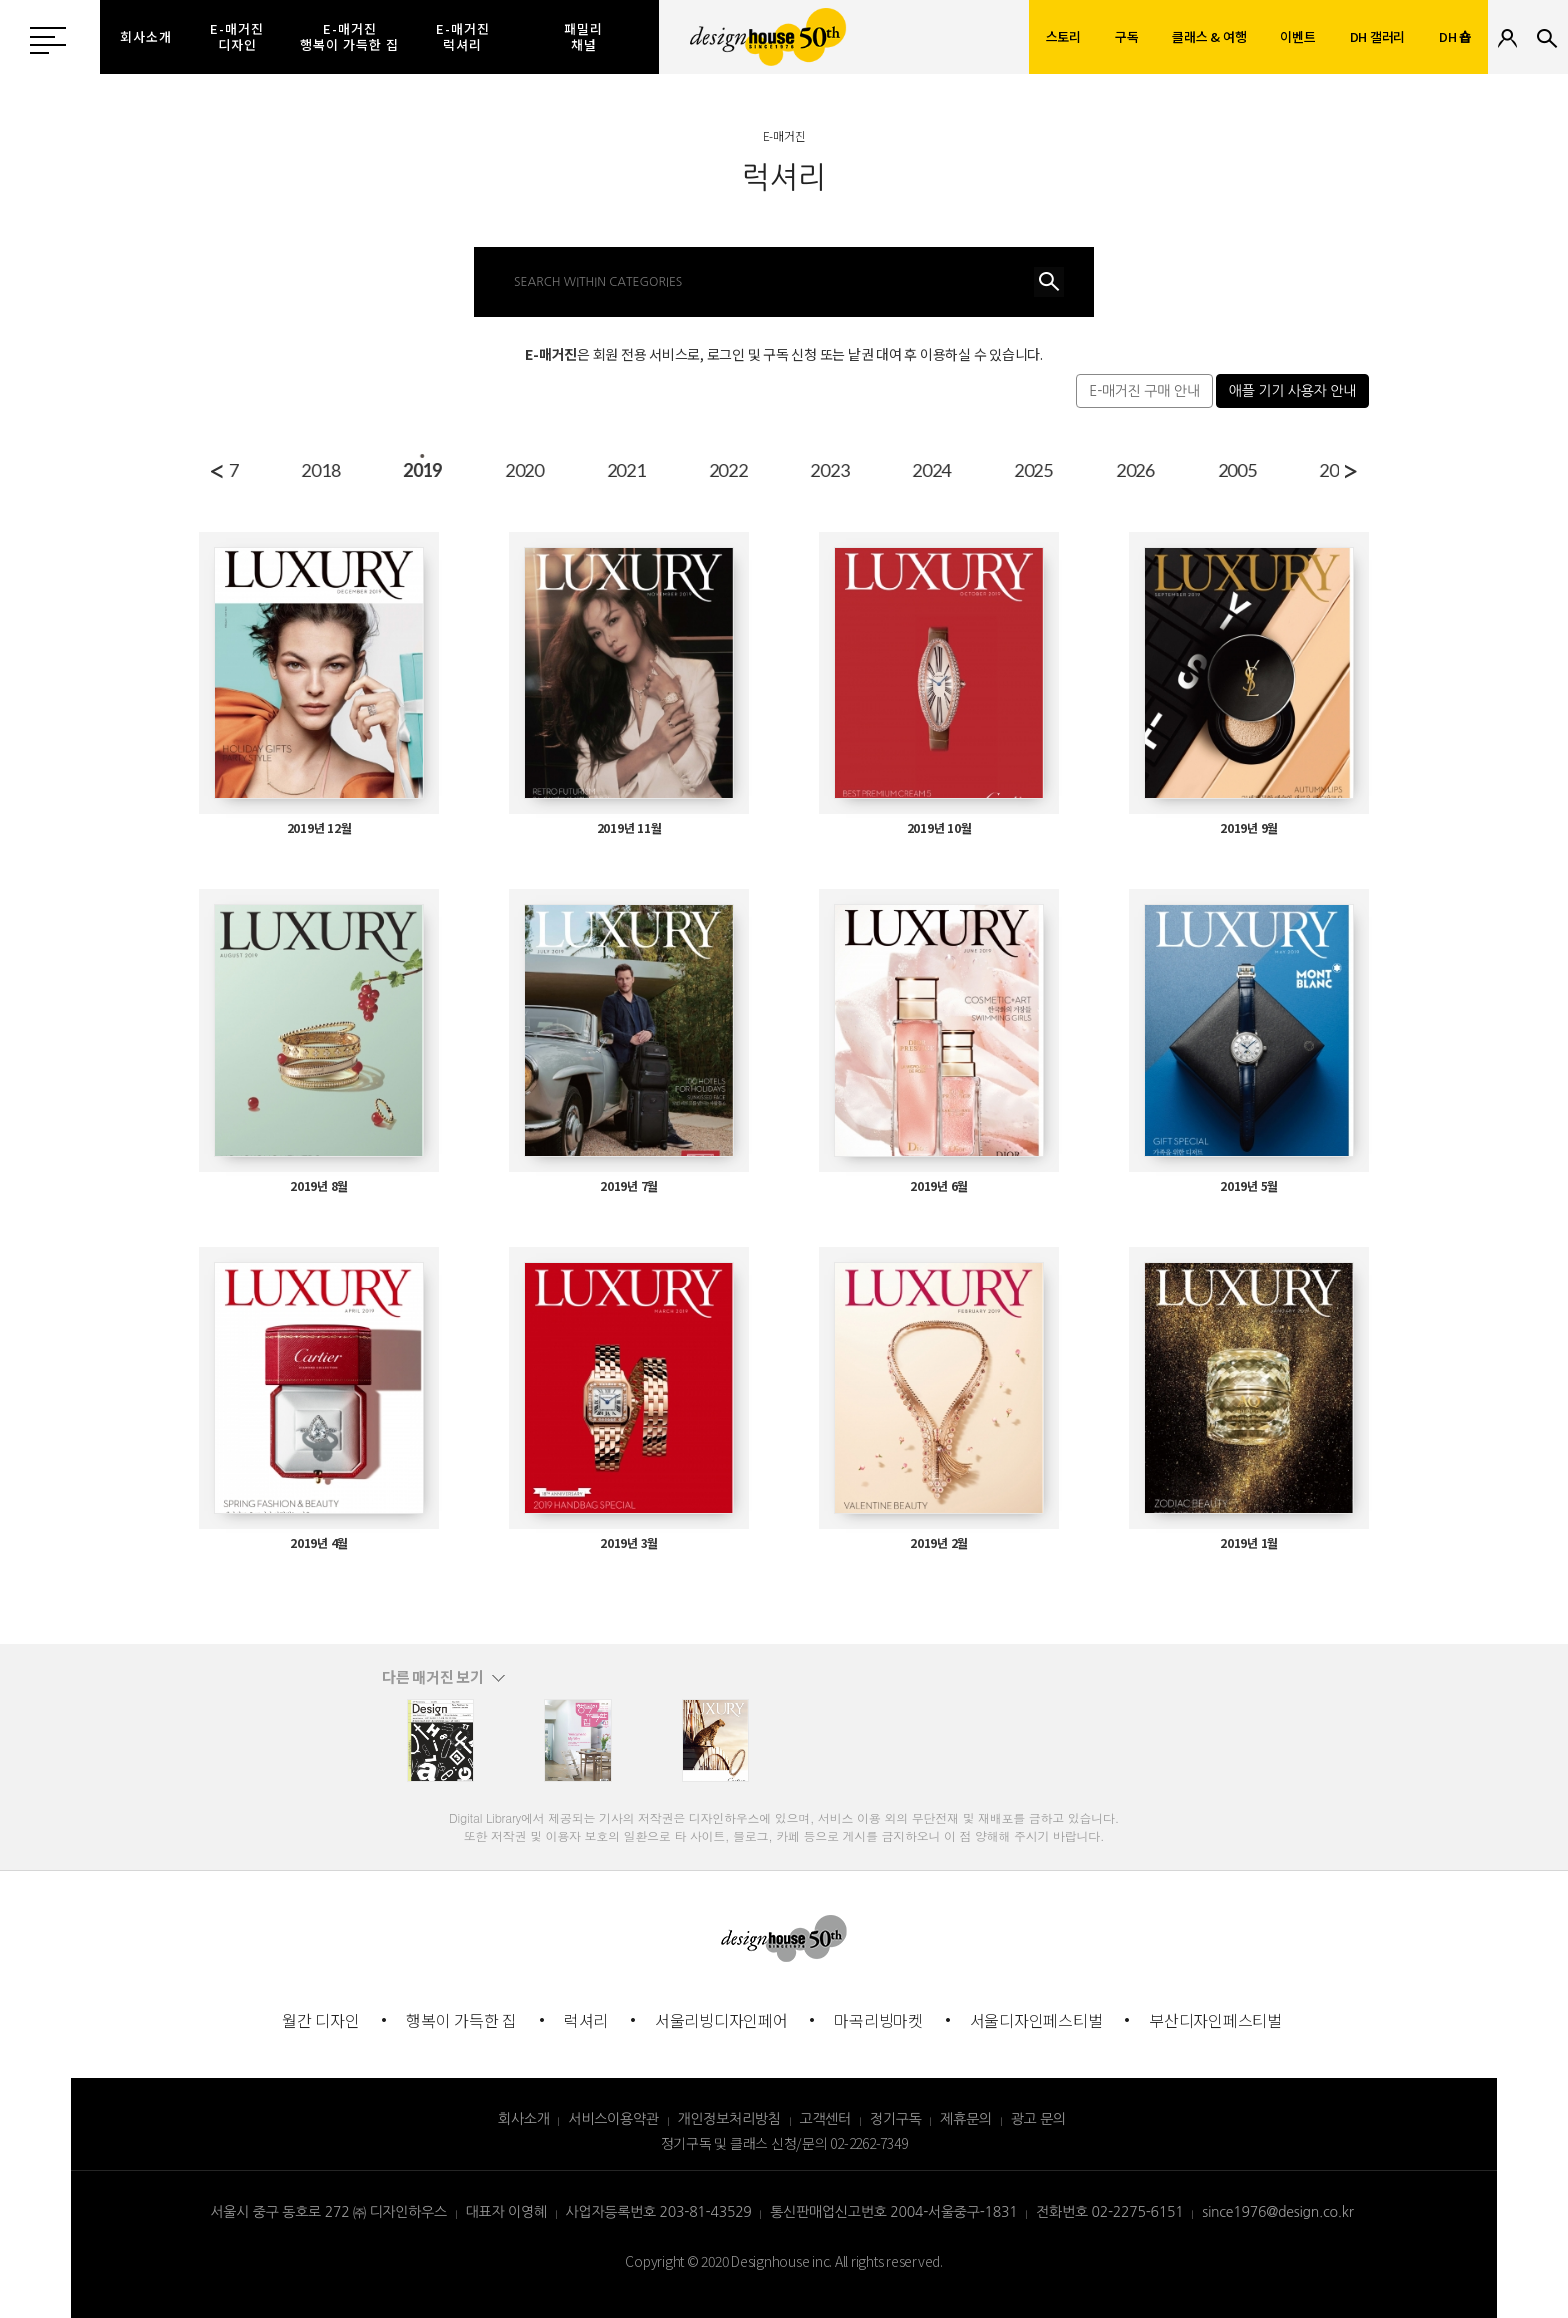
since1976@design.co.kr (1277, 2212)
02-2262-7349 (868, 2143)
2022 (1089, 470)
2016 (478, 470)
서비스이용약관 (613, 2119)
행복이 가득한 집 (461, 2020)
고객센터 (826, 2119)
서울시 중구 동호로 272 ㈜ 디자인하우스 (328, 2212)
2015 (376, 470)
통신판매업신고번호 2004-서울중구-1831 (893, 2212)
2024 (1292, 470)
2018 (682, 470)
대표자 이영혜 (506, 2212)
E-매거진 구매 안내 (1144, 391)
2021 (987, 470)
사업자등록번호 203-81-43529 (659, 2212)
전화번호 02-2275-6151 (1109, 2212)
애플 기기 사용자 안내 (1292, 391)
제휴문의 (966, 2119)
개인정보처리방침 (729, 2119)
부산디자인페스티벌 (1215, 2020)
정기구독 (896, 2119)
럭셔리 (586, 2020)
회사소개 (524, 2119)
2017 (580, 470)
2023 (1191, 470)
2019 (783, 470)
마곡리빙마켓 (878, 2020)
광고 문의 (1038, 2119)
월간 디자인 (321, 2020)
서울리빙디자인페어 (721, 2020)
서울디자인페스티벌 (1036, 2020)
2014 (274, 470)
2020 (885, 470)
